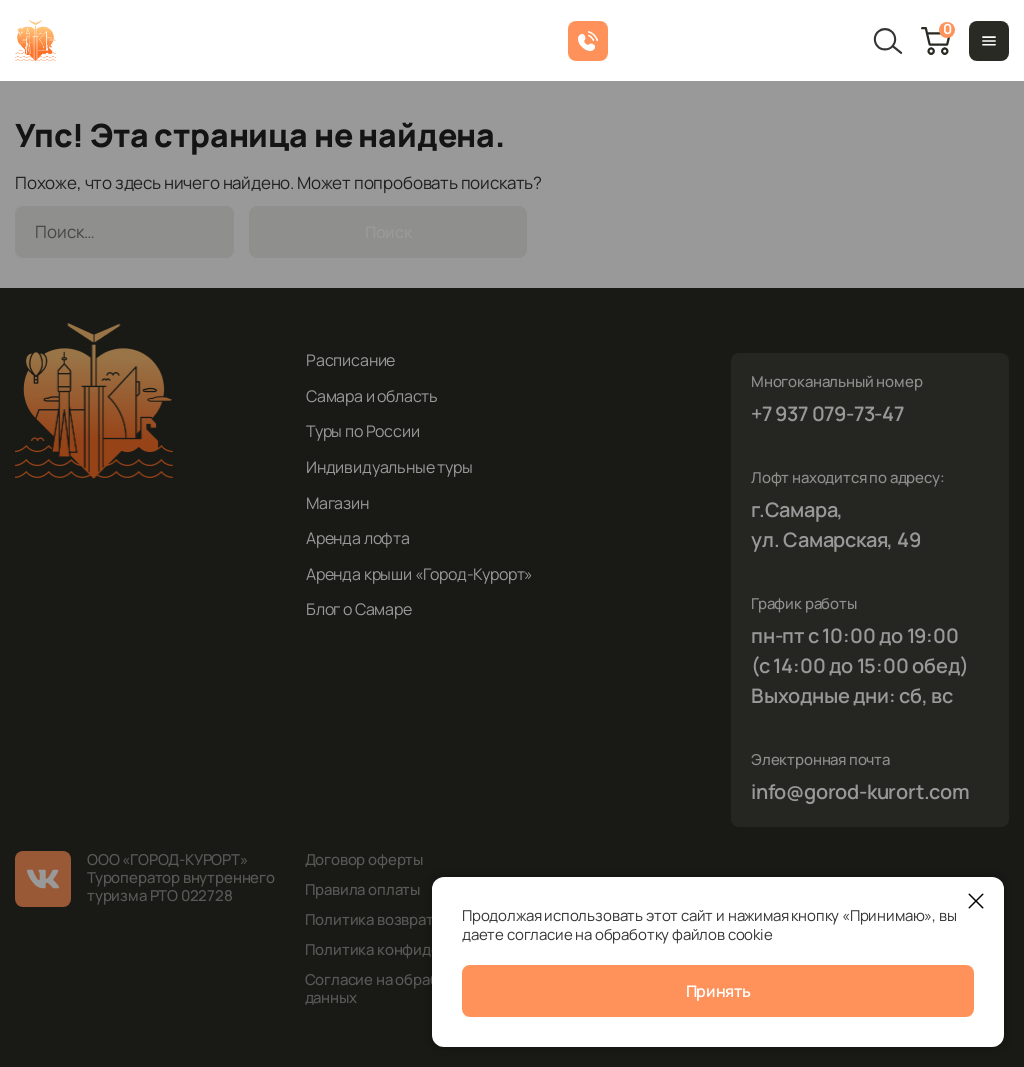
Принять (718, 991)
